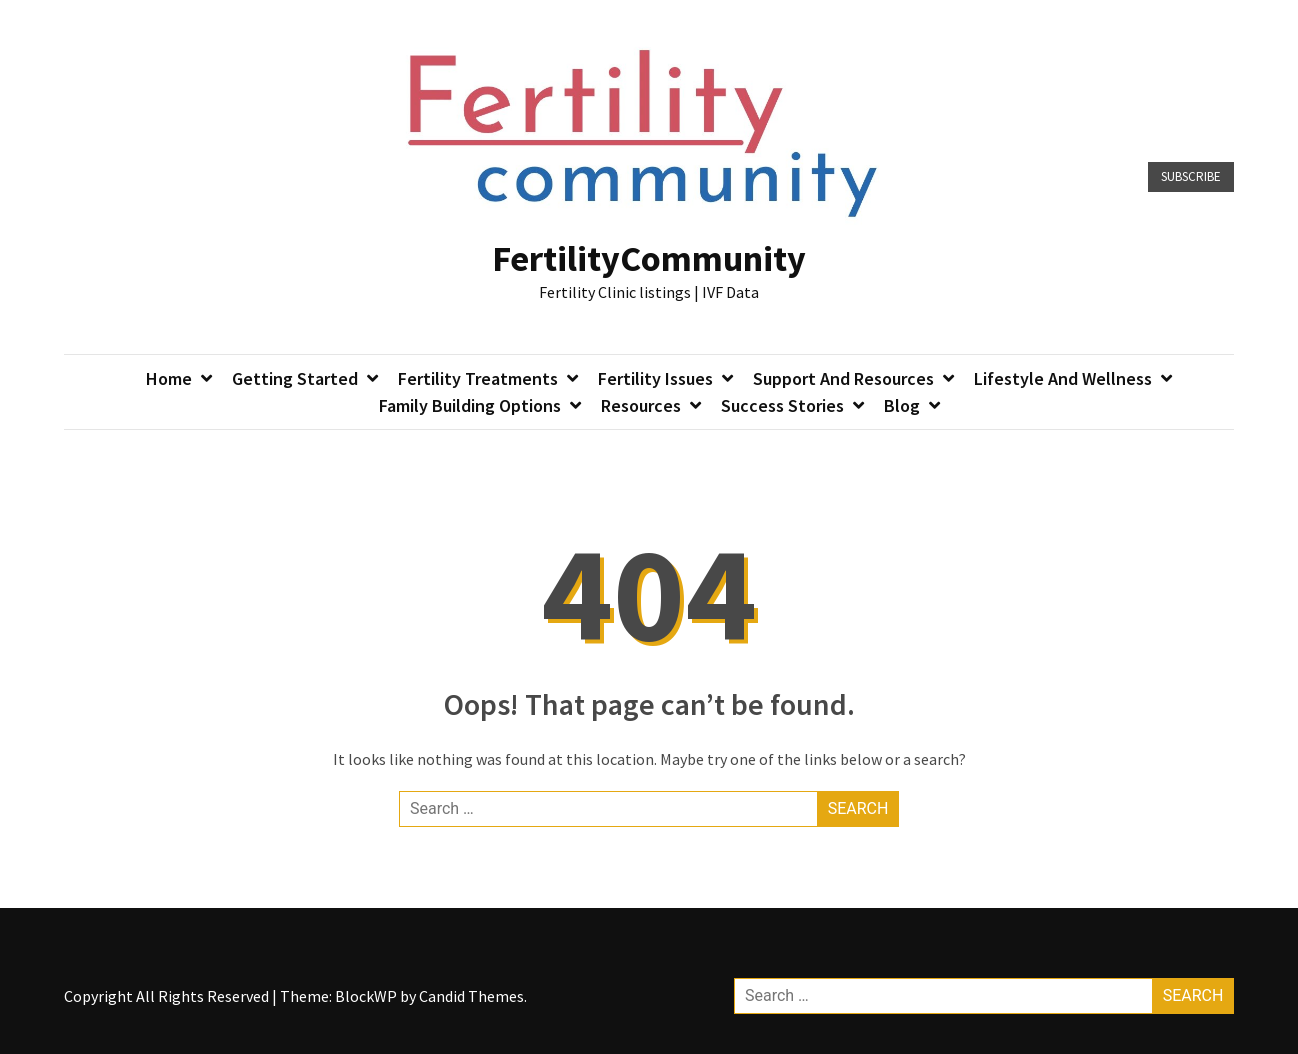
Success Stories (782, 405)
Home (169, 378)
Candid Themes (471, 996)
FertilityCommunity (649, 258)
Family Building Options (470, 405)
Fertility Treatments (478, 378)
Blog (902, 405)
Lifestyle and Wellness (1063, 378)
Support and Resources (843, 378)
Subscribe (1191, 176)
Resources (641, 405)
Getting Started (295, 378)
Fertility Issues (655, 378)
